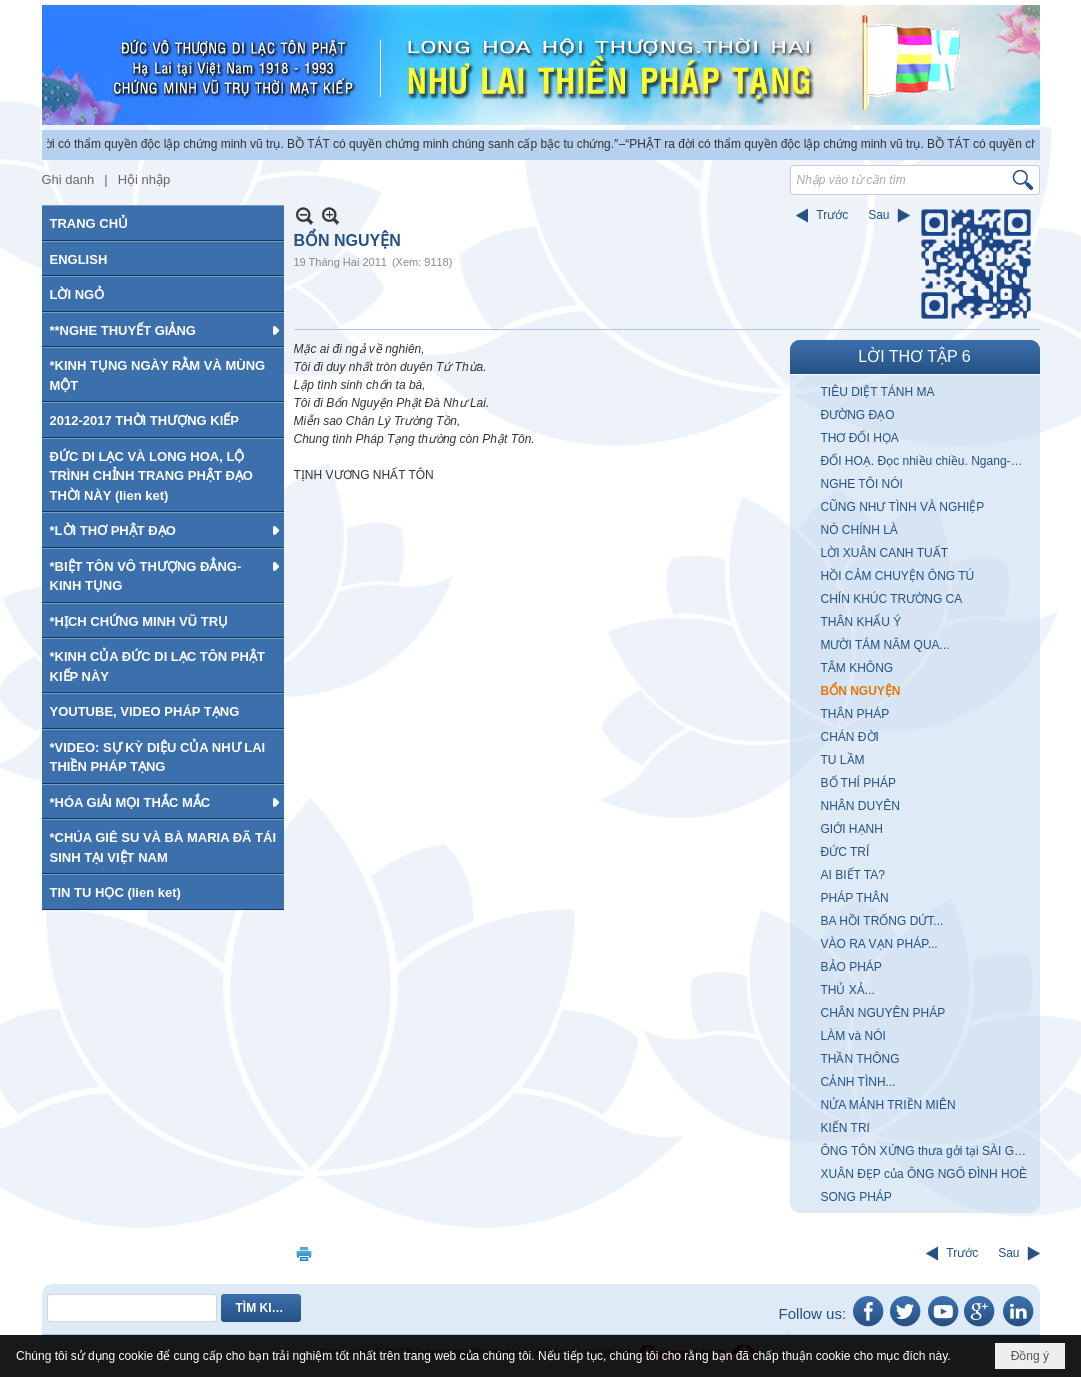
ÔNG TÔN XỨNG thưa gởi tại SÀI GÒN (927, 1151)
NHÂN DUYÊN (860, 806)
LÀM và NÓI (853, 1036)
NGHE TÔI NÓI (862, 484)
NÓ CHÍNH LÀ (859, 530)
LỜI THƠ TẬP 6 (914, 356)
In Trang (304, 1253)
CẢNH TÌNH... (858, 1082)
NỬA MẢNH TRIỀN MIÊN (888, 1105)
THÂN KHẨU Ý (861, 622)
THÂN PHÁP (855, 714)
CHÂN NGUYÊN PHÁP (883, 1013)
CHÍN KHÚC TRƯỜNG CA (892, 599)
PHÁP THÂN (855, 898)
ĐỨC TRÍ (845, 852)
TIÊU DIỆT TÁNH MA (878, 392)
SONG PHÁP (856, 1197)
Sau (878, 215)
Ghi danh (68, 179)
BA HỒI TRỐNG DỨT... (882, 921)
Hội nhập (144, 179)
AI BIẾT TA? (853, 875)
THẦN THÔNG (860, 1059)
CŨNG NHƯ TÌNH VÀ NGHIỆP (903, 507)
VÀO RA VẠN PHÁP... (879, 944)
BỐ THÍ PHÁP (858, 783)
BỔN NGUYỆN (861, 691)
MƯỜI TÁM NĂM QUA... (885, 645)
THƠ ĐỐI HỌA (860, 438)
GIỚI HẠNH (852, 829)
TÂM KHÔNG (857, 668)
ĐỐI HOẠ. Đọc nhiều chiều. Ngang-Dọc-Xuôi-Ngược (928, 461)
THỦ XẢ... (848, 990)
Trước (832, 215)
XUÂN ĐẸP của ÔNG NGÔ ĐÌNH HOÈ (924, 1174)
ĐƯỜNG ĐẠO (858, 415)
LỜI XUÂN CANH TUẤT (884, 553)
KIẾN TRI (845, 1128)
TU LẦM (843, 760)
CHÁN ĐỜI (850, 737)
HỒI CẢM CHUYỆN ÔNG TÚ (898, 576)
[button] (163, 330)
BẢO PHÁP (851, 967)
